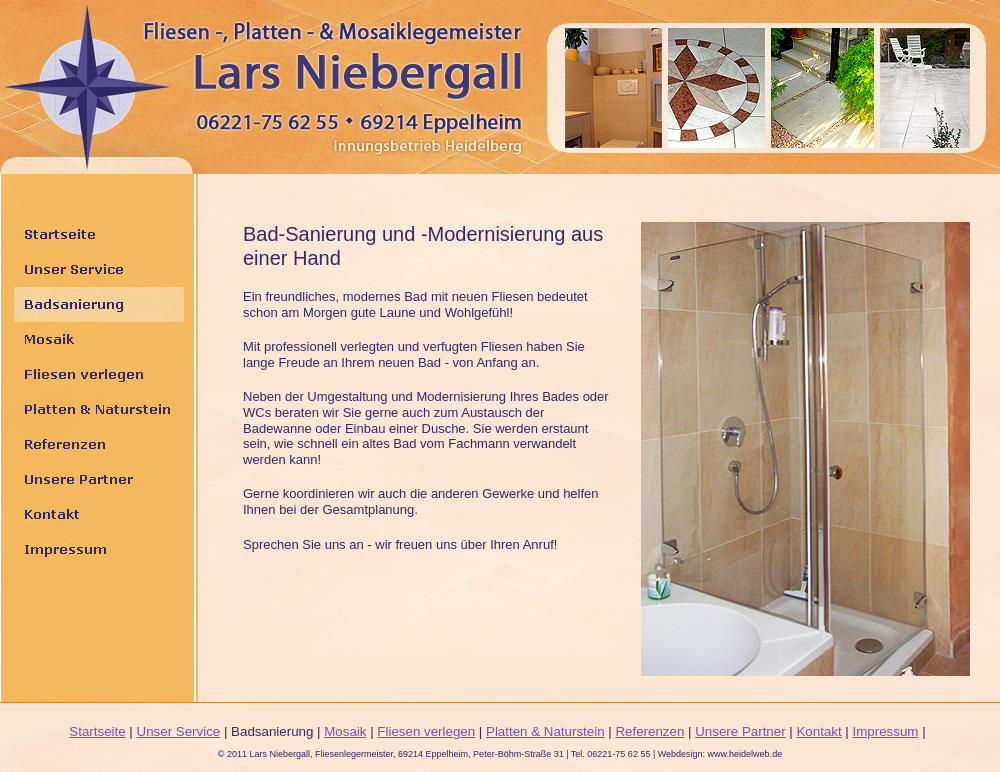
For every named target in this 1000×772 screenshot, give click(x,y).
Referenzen (649, 731)
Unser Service (179, 731)
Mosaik (345, 731)
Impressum (886, 731)
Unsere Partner (740, 731)
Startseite (97, 731)
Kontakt (818, 731)
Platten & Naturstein (545, 731)
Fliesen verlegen (426, 731)
